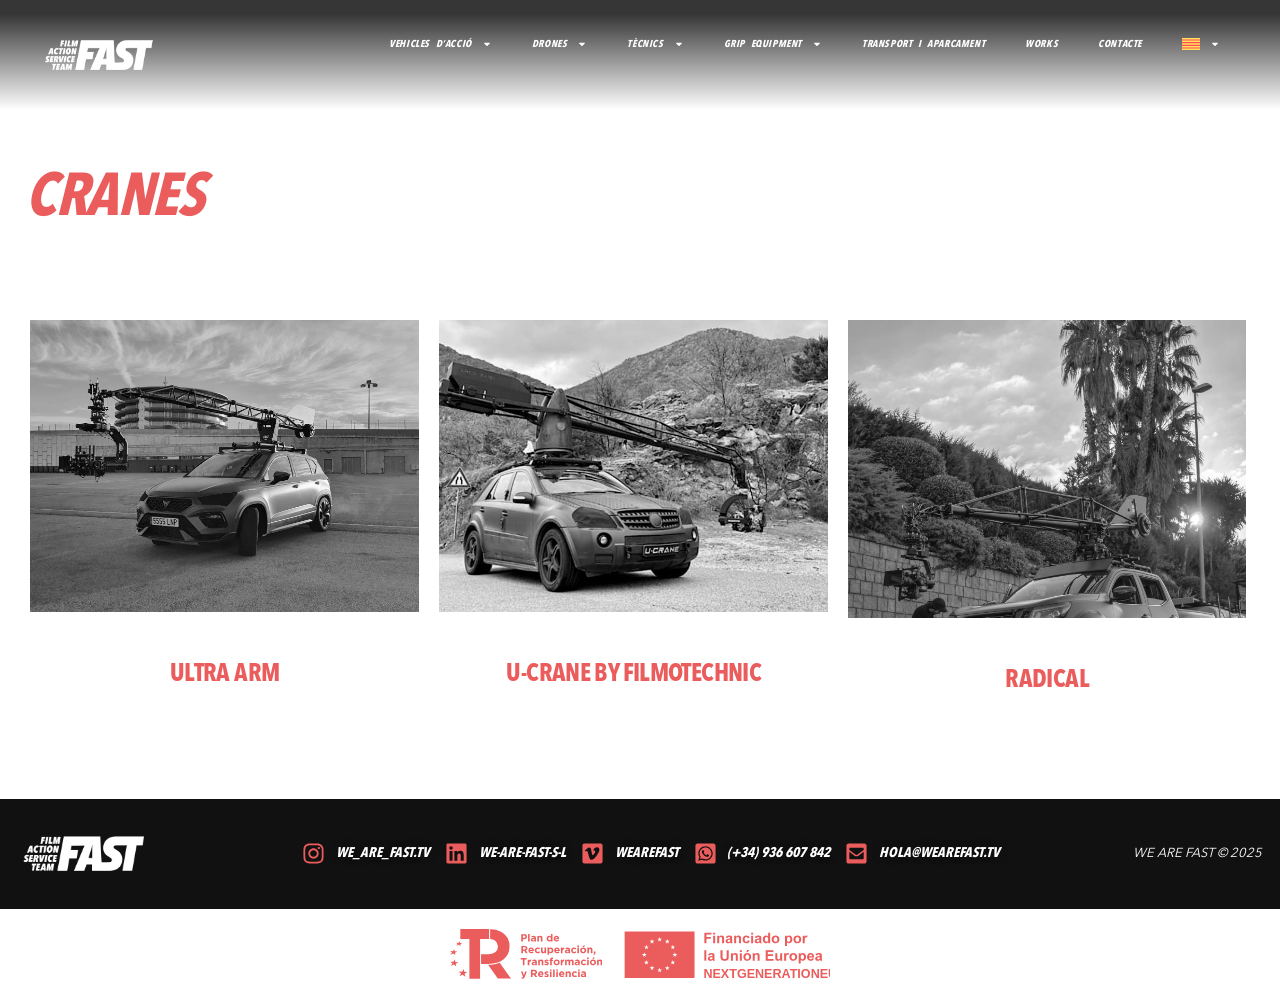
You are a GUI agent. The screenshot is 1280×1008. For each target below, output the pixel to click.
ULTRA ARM (224, 674)
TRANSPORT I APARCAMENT (923, 44)
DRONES (560, 44)
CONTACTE (1120, 44)
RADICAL (1047, 680)
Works (1041, 44)
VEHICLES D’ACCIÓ (440, 44)
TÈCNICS (655, 44)
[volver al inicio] (99, 55)
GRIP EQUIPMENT (773, 44)
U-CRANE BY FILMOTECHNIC (633, 674)
